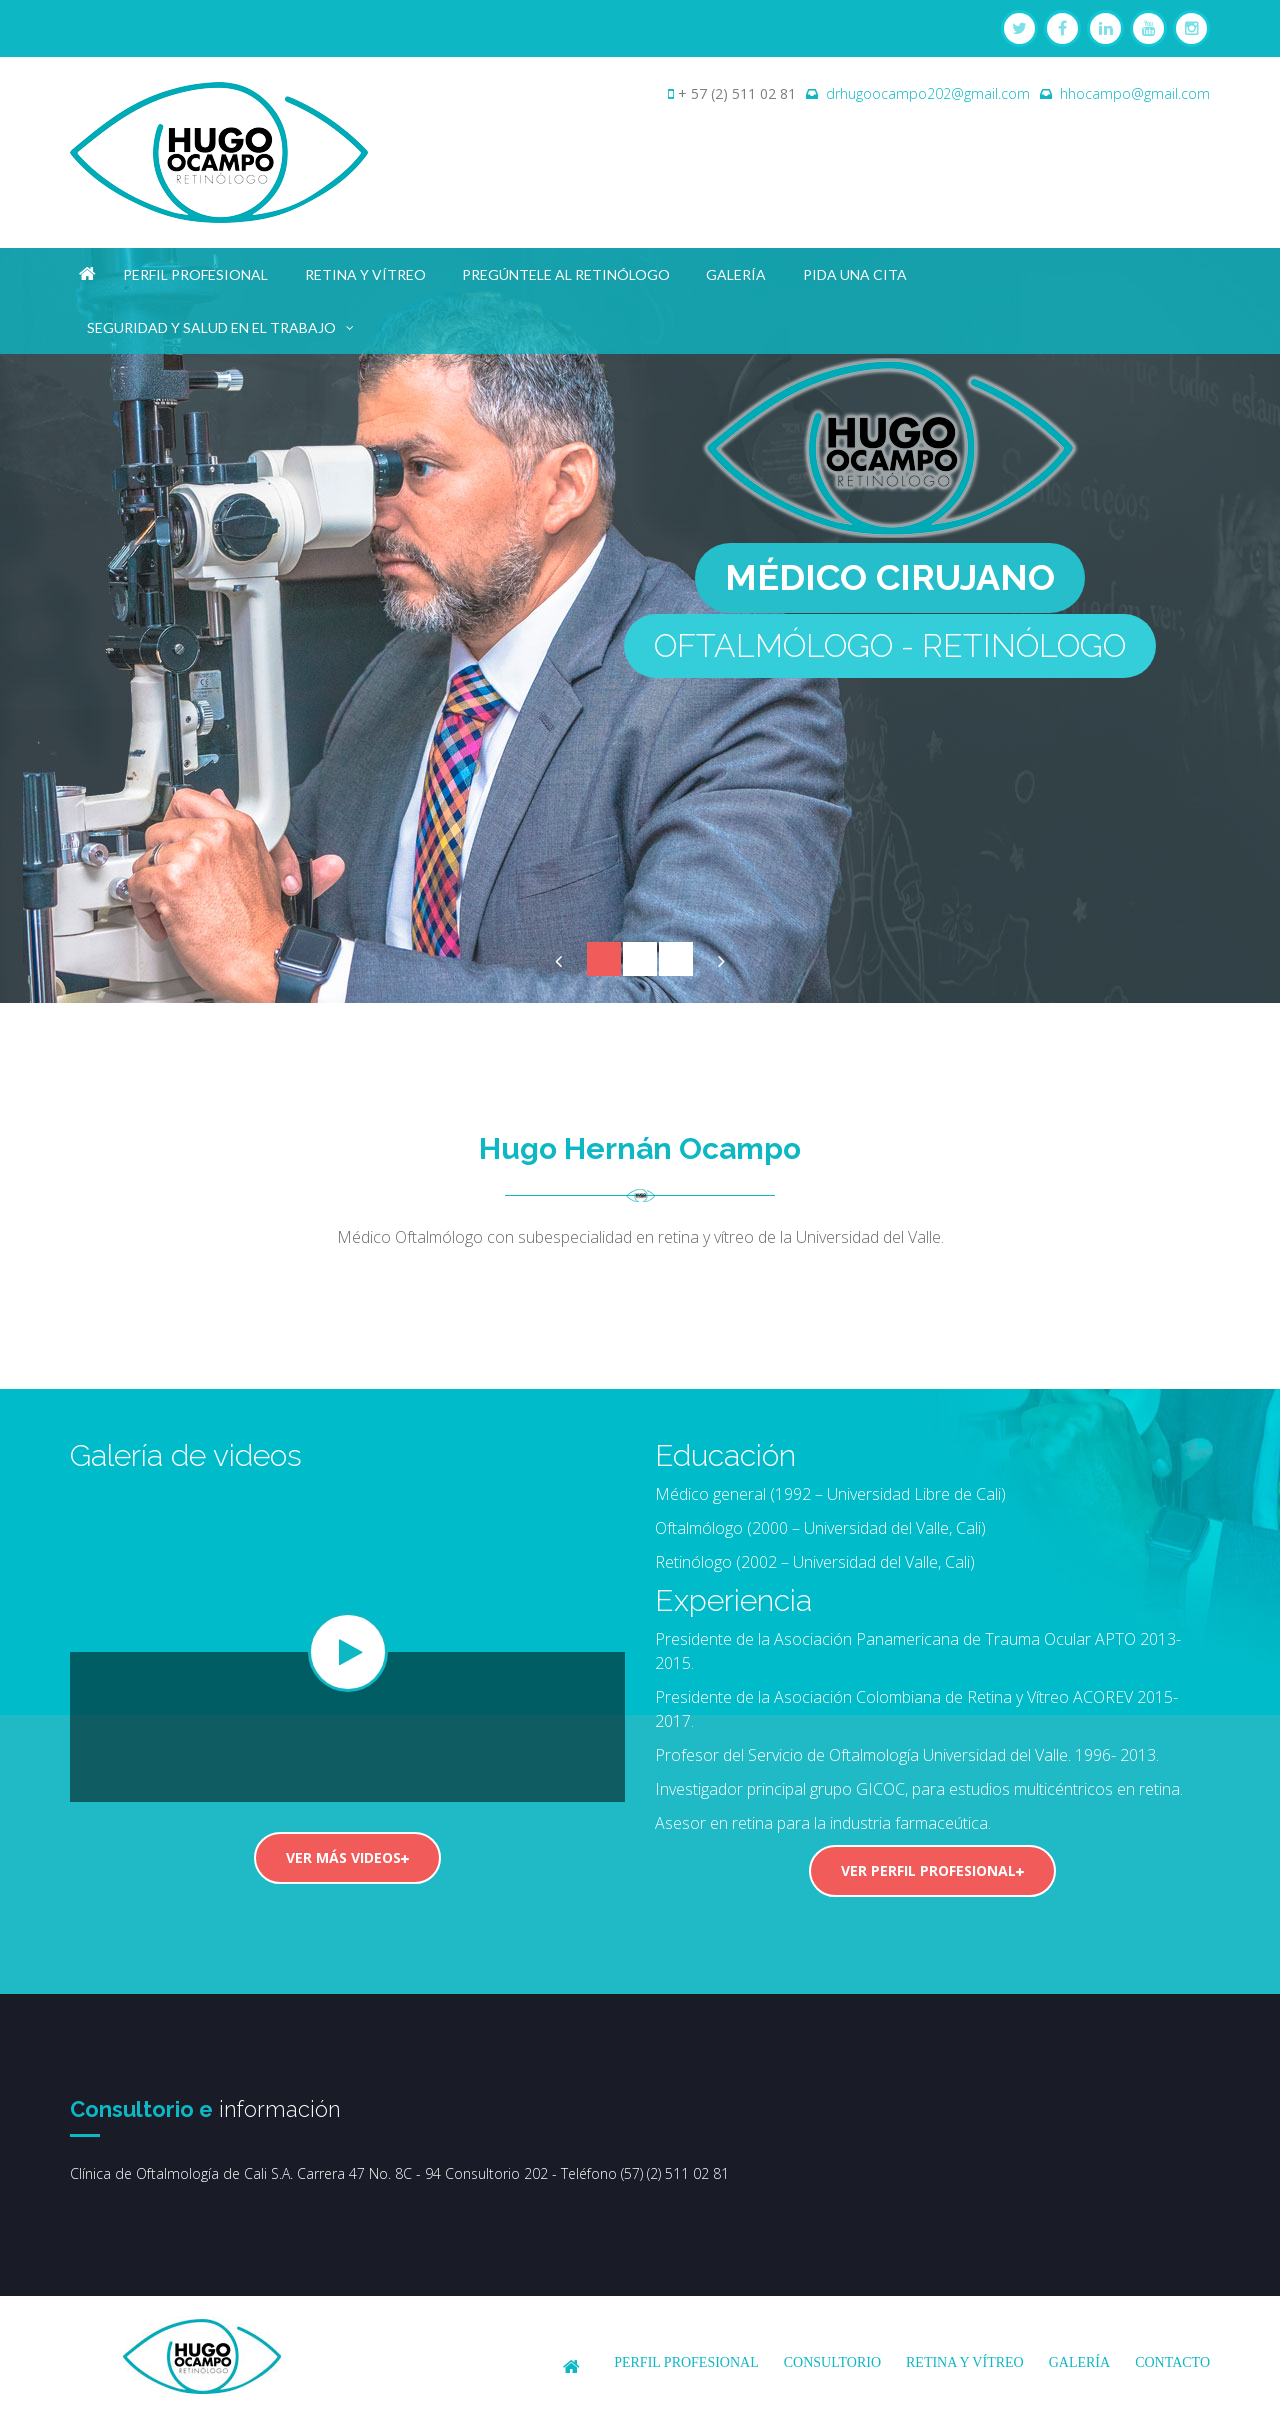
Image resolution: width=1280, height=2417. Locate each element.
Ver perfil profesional (932, 1870)
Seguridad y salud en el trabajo (221, 324)
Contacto (1172, 2362)
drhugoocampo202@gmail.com (928, 93)
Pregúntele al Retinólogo (566, 274)
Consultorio (832, 2362)
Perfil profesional (195, 274)
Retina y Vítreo (365, 274)
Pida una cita (855, 274)
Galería (736, 274)
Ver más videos (347, 1857)
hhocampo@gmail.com (1135, 93)
